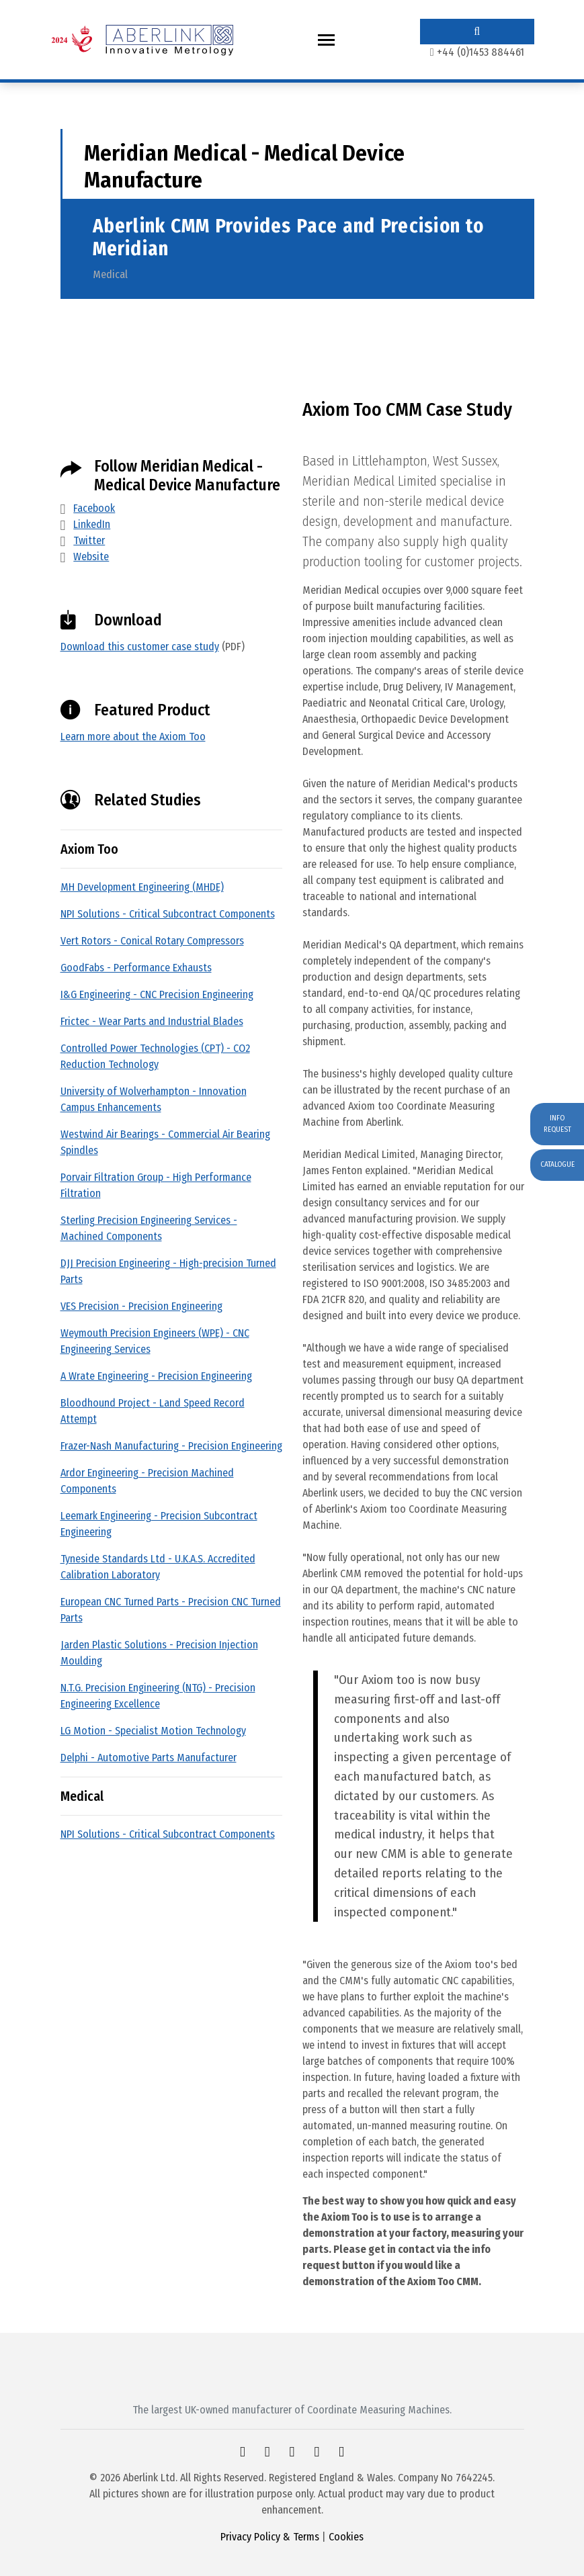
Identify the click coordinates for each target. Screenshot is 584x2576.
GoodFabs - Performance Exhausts (136, 967)
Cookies (346, 2536)
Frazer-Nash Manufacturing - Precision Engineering (171, 1445)
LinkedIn (91, 524)
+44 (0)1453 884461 (480, 52)
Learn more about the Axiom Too (133, 736)
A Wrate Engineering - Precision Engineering (156, 1376)
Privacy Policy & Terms (269, 2536)
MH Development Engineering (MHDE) (142, 887)
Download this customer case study (139, 646)
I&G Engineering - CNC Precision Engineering (156, 994)
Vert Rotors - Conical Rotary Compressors (152, 940)
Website (91, 556)
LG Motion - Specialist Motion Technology (153, 1730)
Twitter (89, 540)
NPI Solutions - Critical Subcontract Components (167, 913)
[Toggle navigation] (326, 40)
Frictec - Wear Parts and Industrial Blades (151, 1021)
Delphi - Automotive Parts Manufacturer (148, 1757)
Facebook (94, 508)
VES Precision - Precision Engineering (141, 1306)
